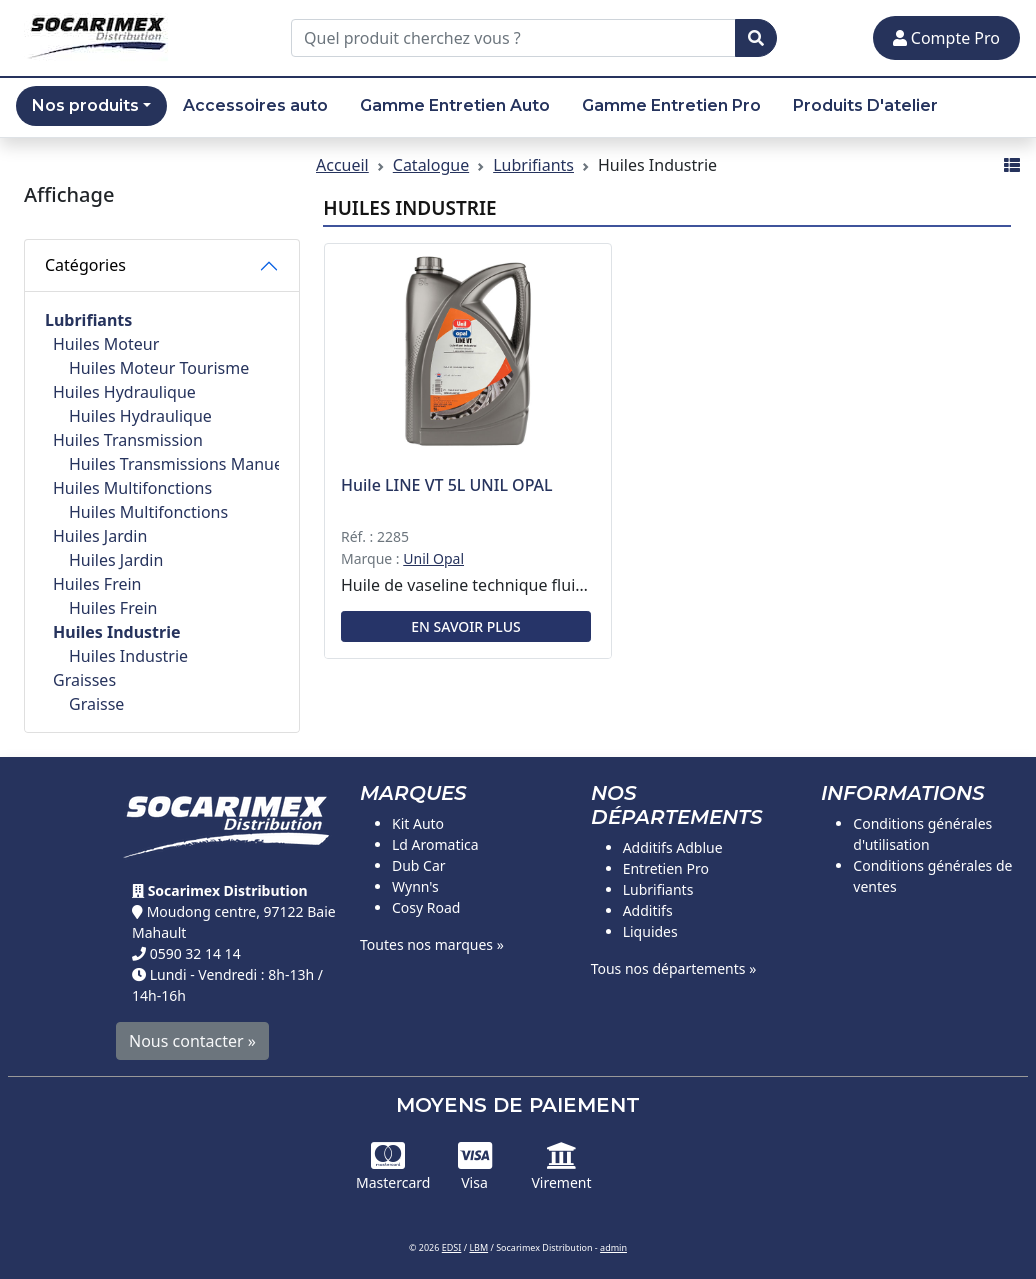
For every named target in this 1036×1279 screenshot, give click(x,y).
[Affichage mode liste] (1012, 165)
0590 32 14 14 (195, 953)
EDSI (452, 1247)
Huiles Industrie (117, 632)
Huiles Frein (97, 584)
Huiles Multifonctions (132, 488)
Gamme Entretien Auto (455, 105)
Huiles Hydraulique (124, 392)
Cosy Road (426, 907)
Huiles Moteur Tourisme (159, 368)
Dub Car (419, 865)
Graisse (96, 704)
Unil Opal (433, 558)
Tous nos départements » (674, 968)
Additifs (648, 910)
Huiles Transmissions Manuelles (174, 464)
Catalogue (431, 165)
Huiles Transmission (128, 440)
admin (613, 1247)
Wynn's (415, 886)
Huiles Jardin (100, 536)
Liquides (650, 931)
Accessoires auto (255, 105)
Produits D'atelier (865, 105)
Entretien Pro (666, 868)
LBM (478, 1247)
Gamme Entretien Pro (671, 105)
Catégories (85, 265)
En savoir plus (465, 626)
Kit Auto (418, 823)
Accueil (342, 165)
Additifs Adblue (673, 847)
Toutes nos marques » (432, 944)
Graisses (84, 680)
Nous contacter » (192, 1041)
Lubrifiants (88, 320)
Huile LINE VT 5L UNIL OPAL (447, 485)
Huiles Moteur (106, 344)
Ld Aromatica (435, 844)
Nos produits (85, 105)
